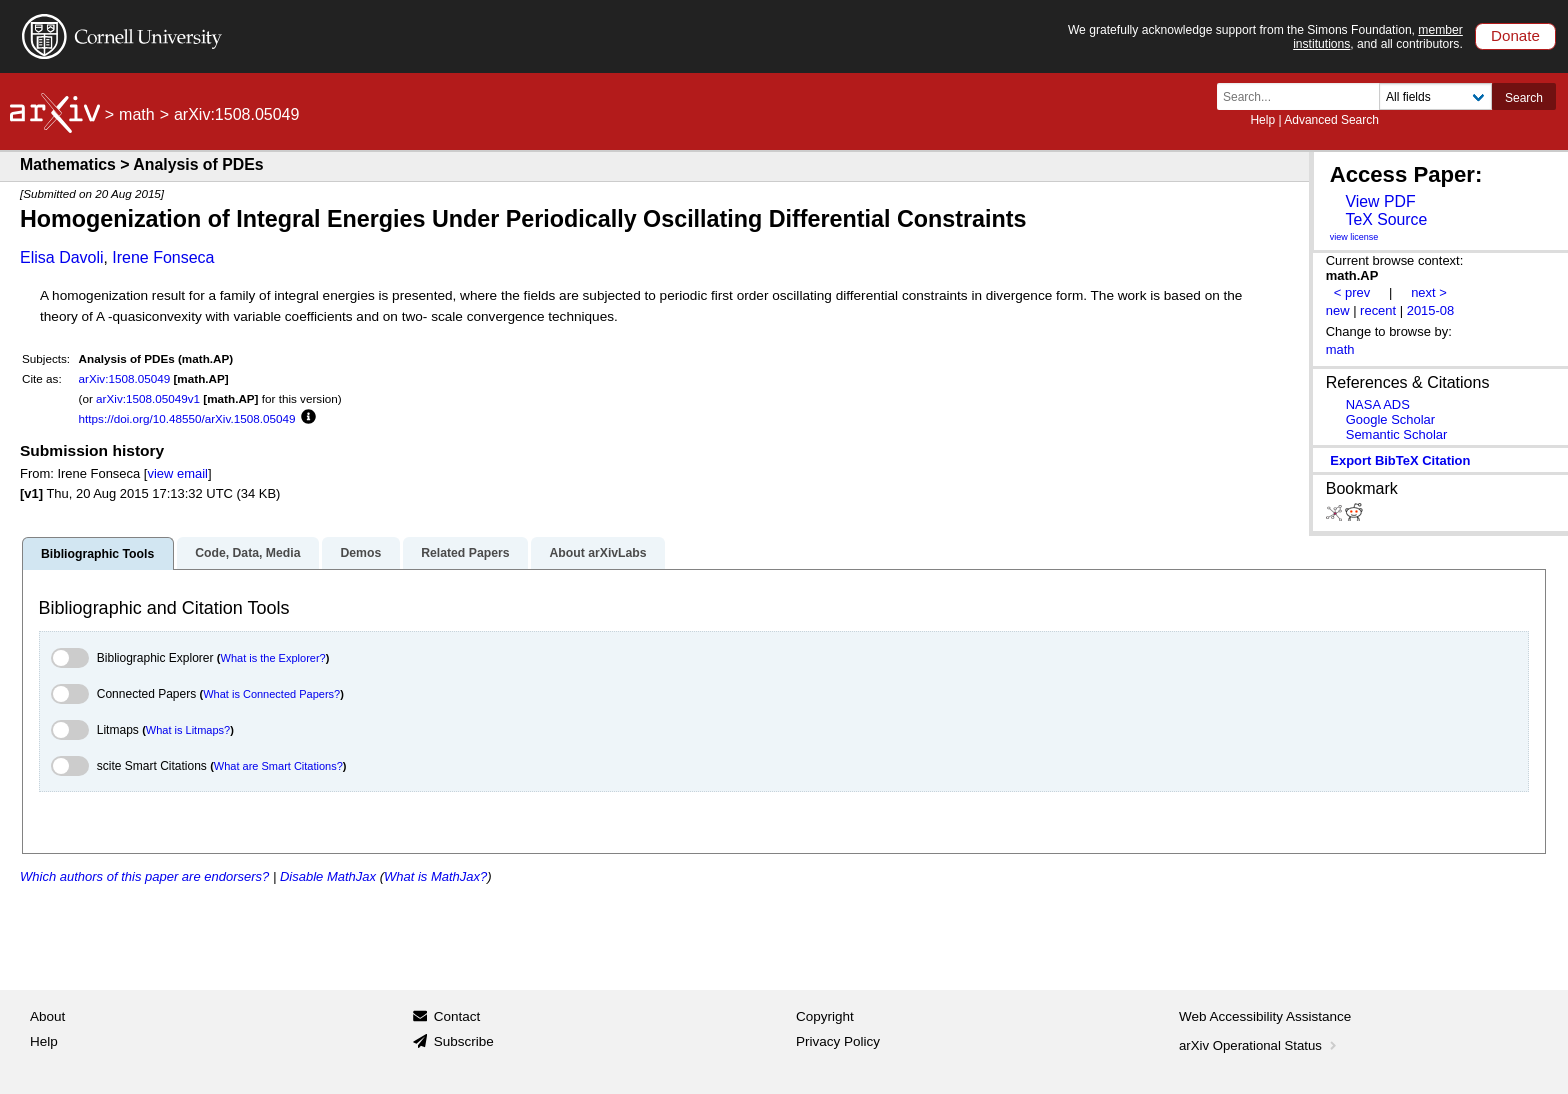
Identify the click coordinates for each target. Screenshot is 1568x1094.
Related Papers (465, 553)
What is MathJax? (435, 876)
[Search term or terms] (1304, 96)
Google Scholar (1390, 419)
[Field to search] (1435, 96)
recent (1378, 310)
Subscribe (464, 1041)
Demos (360, 553)
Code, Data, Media (247, 553)
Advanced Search (1331, 120)
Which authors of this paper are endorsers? (144, 876)
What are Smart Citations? (278, 766)
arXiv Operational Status (1259, 1045)
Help (1262, 120)
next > (1429, 292)
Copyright (825, 1016)
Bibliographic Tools (97, 554)
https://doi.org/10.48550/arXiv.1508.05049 (187, 418)
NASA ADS (1378, 404)
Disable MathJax (328, 876)
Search (1524, 98)
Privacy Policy (838, 1041)
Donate (1515, 35)
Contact (457, 1016)
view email (177, 473)
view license (1354, 237)
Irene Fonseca (163, 257)
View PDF (1380, 201)
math (137, 114)
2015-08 (1431, 310)
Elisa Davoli (62, 257)
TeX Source (1386, 219)
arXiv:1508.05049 (125, 378)
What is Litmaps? (188, 730)
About (47, 1016)
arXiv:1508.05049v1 (148, 398)
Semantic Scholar (1397, 434)
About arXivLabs (597, 553)
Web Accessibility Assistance (1265, 1016)
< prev (1352, 292)
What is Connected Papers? (271, 694)
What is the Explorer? (273, 658)
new (1338, 310)
